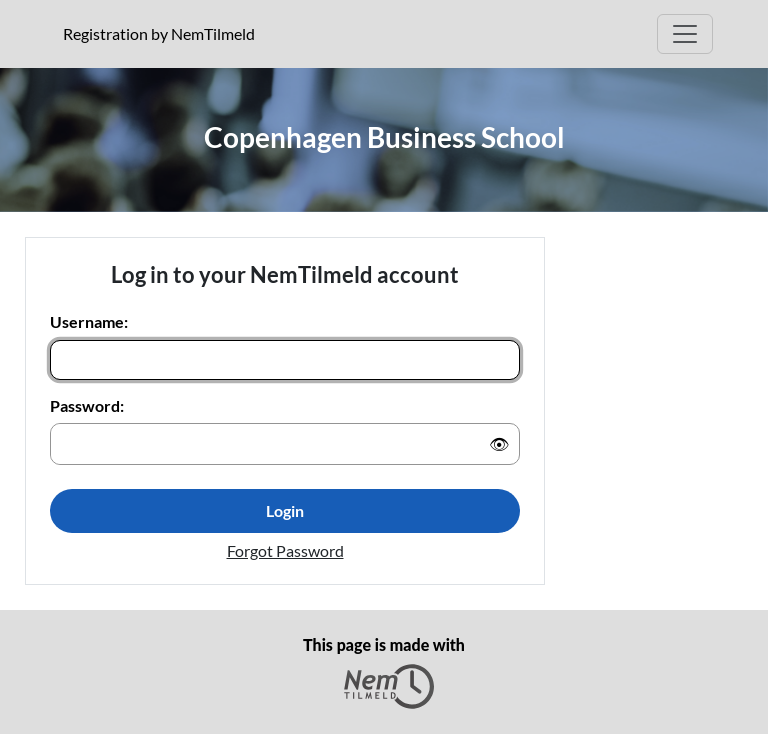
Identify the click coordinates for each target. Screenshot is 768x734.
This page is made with (384, 672)
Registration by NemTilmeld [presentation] (159, 33)
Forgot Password (285, 550)
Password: (87, 405)
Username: (89, 321)
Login (285, 510)
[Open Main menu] (685, 34)
